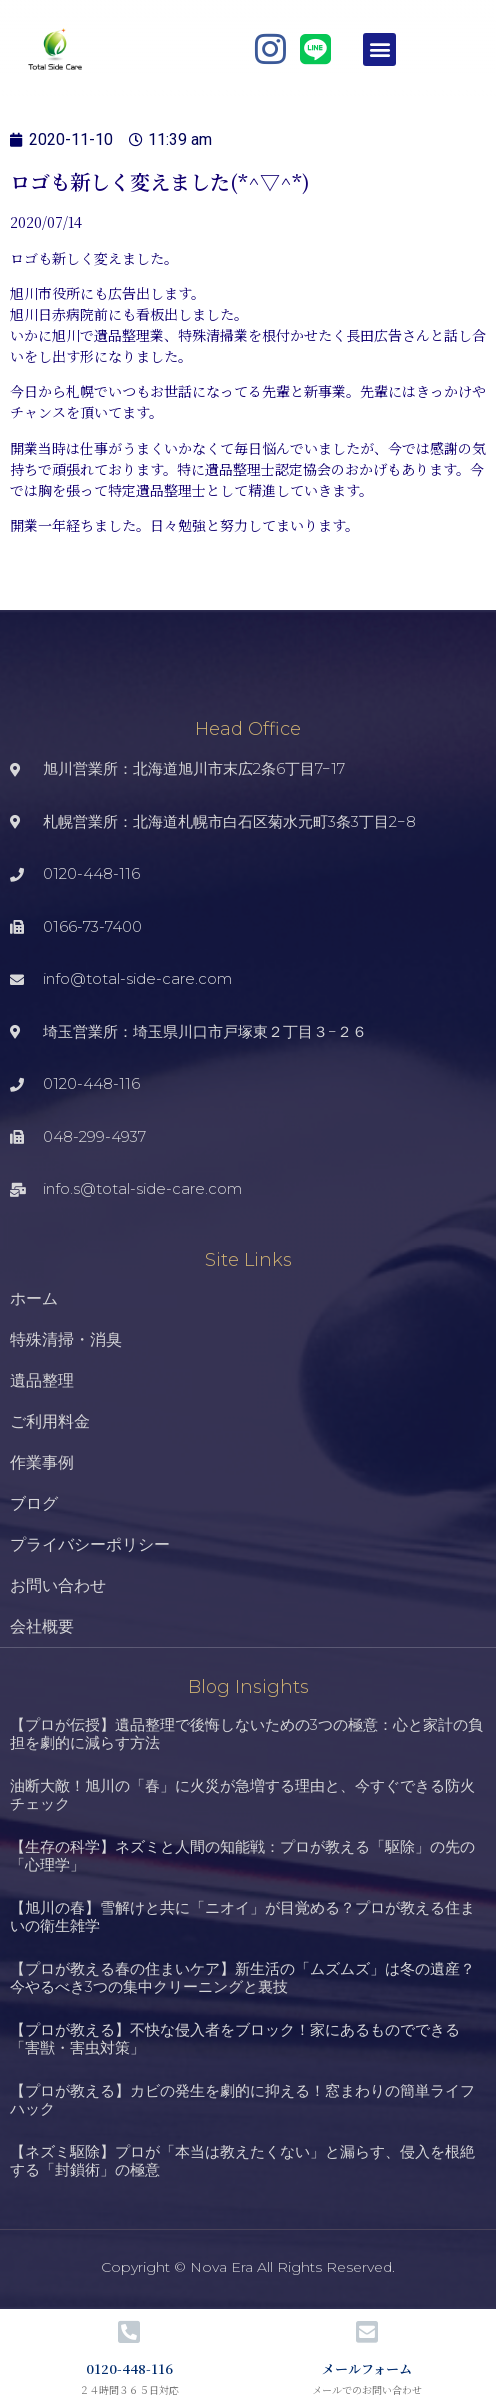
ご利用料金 (50, 1421)
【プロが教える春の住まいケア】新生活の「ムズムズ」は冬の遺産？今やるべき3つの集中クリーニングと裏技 (242, 1977)
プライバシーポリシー (90, 1544)
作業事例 (42, 1462)
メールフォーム (367, 2368)
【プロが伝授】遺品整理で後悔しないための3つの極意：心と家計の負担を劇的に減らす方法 (246, 1733)
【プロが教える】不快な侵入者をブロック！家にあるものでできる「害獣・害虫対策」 (235, 2038)
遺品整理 (42, 1380)
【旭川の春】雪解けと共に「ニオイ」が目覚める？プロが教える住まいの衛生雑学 (242, 1916)
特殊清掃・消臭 (66, 1339)
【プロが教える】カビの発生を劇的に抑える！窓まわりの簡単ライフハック (242, 2099)
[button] (379, 49)
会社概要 (42, 1626)
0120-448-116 (129, 2368)
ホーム (34, 1298)
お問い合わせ (58, 1585)
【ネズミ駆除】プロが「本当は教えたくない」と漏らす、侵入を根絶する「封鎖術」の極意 (242, 2160)
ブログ (34, 1503)
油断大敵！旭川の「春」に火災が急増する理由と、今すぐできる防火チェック (242, 1794)
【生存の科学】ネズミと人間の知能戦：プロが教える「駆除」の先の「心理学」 (242, 1855)
